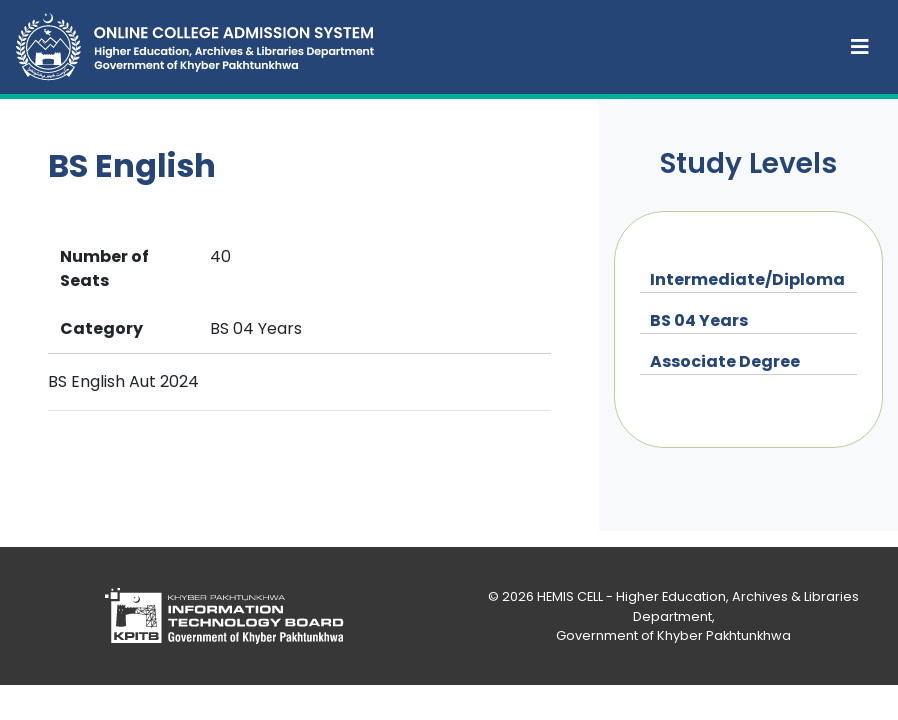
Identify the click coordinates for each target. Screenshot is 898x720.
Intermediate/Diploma (747, 279)
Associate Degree (725, 361)
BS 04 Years (699, 320)
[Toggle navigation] (860, 47)
